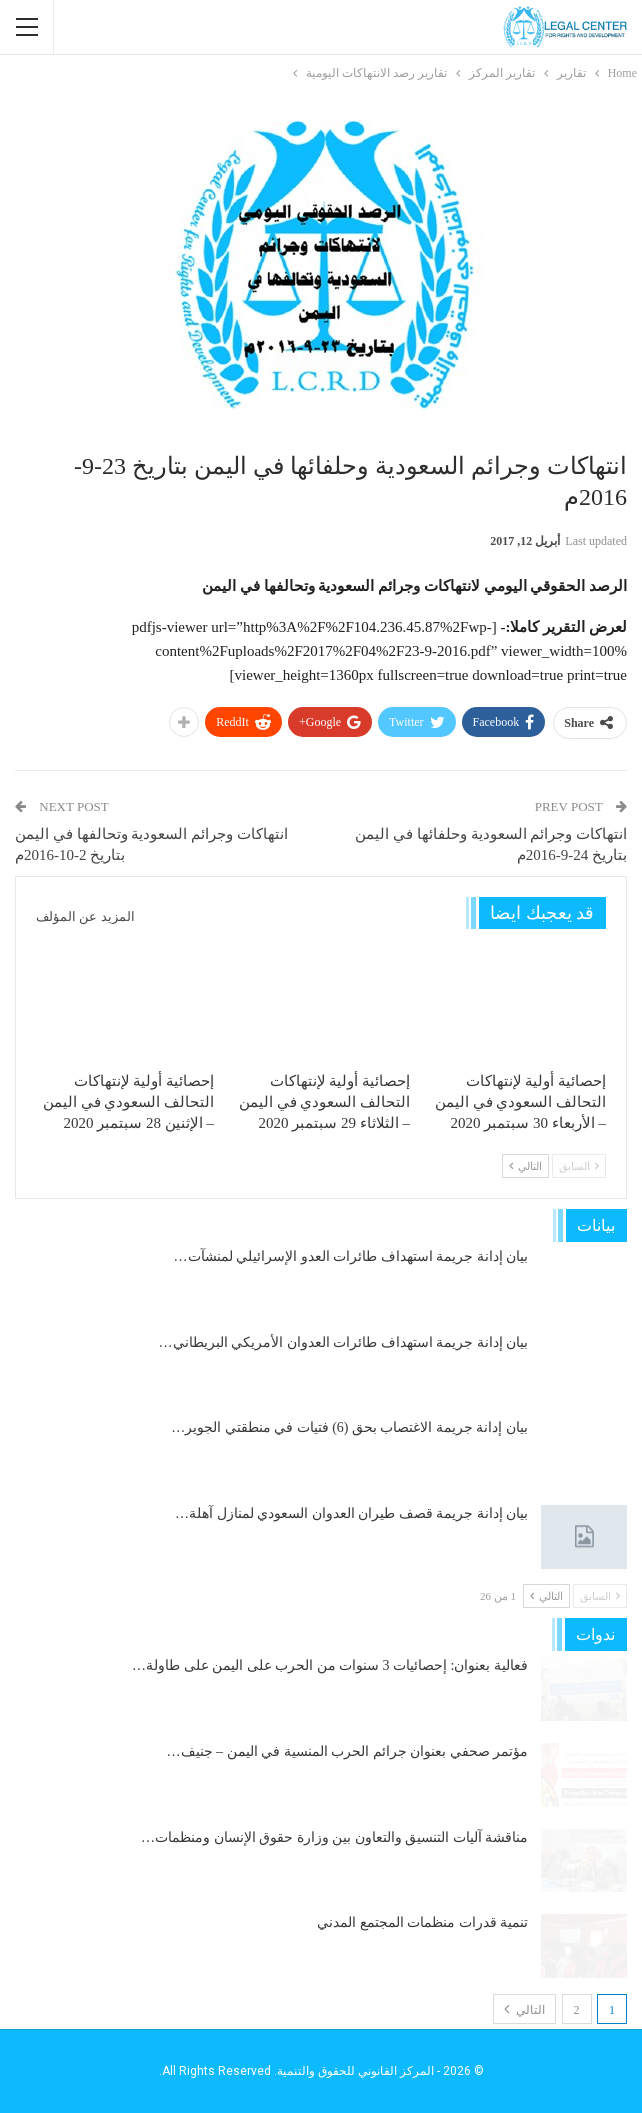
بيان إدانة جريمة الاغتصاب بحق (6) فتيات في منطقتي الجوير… (349, 1427)
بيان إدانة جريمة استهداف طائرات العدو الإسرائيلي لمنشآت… (351, 1256)
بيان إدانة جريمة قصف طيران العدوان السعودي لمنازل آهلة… (351, 1513)
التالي (525, 1166)
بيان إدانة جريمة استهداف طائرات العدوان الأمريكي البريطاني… (344, 1342)
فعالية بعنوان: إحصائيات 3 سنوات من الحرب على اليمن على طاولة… (330, 1665)
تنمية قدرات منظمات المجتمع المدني (422, 1922)
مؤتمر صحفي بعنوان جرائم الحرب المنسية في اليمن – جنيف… (348, 1751)
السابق (579, 1166)
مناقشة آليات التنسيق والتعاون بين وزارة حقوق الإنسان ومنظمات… (334, 1837)
